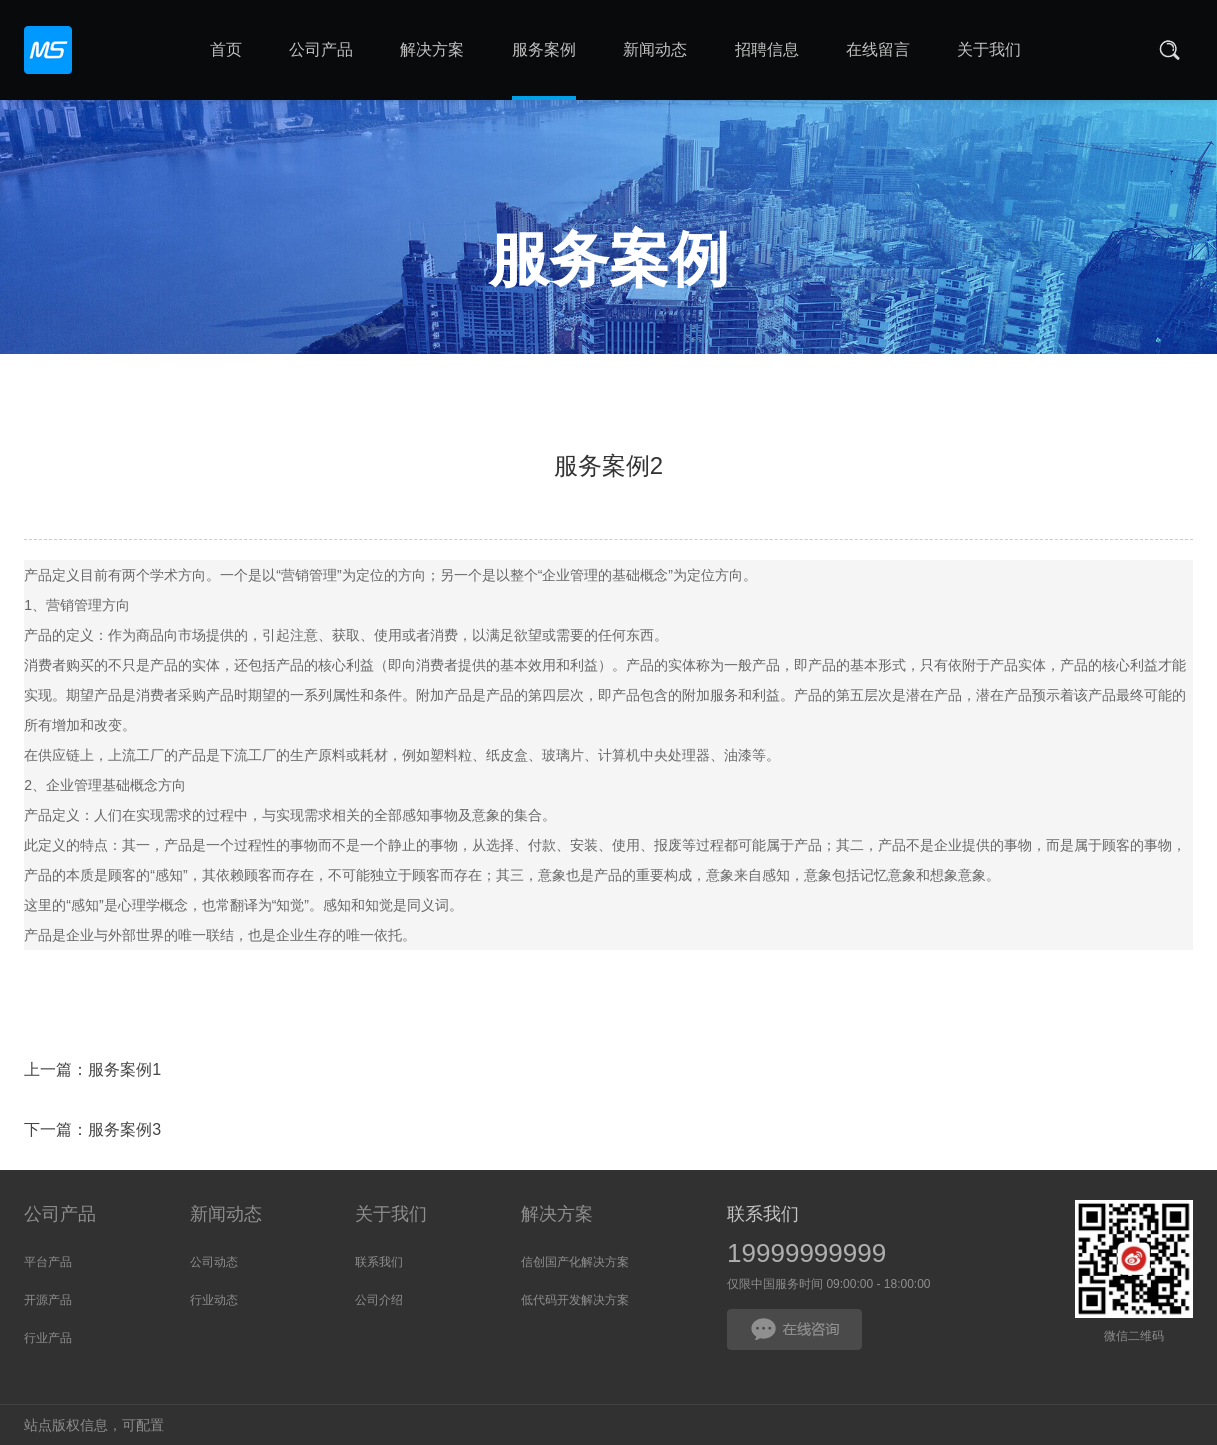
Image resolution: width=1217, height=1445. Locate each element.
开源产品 (48, 1300)
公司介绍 (379, 1300)
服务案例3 (124, 1133)
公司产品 (60, 1214)
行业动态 (214, 1300)
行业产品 (48, 1338)
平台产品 (48, 1262)
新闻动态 (226, 1214)
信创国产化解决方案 (575, 1262)
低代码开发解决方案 (575, 1300)
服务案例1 (124, 1073)
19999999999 (806, 1253)
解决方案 (557, 1214)
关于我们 (391, 1214)
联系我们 (379, 1262)
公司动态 (214, 1262)
